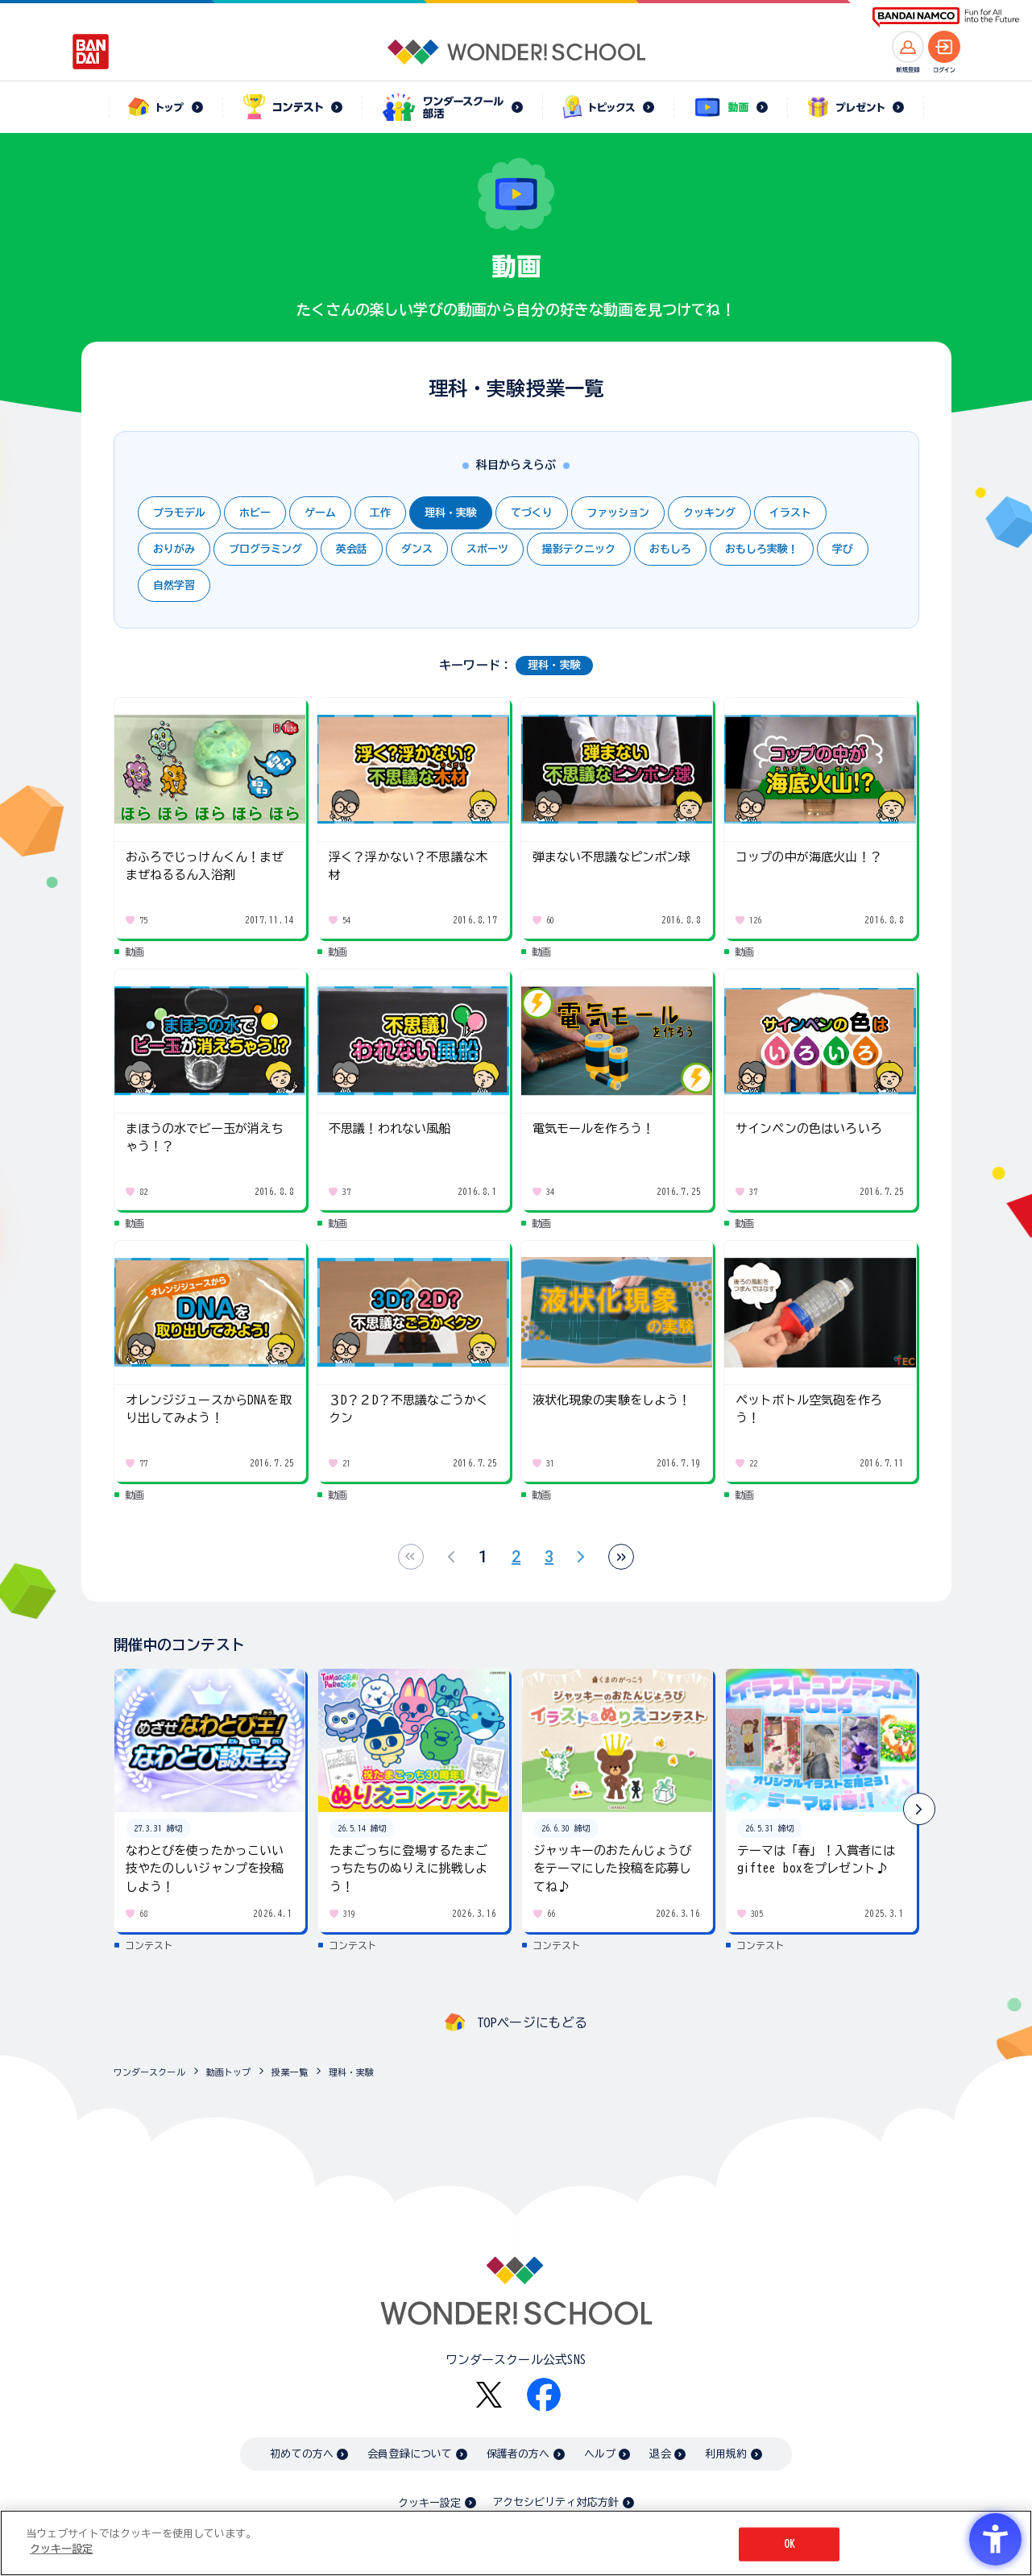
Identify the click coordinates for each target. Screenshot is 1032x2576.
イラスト (790, 513)
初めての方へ (302, 2454)
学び (842, 549)
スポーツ (487, 549)
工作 (380, 513)
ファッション (617, 513)
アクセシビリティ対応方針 (556, 2502)
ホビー (255, 513)
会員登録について (409, 2454)
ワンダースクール (149, 2072)
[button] (919, 1809)
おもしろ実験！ (761, 549)
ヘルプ (599, 2454)
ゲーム (320, 513)
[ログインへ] (944, 47)
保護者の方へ (518, 2454)
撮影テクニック (578, 549)
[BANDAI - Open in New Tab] (91, 51)
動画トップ (228, 2072)
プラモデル (179, 513)
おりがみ (174, 549)
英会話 (351, 549)
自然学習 (174, 585)
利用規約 (726, 2454)
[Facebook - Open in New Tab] (544, 2395)
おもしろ (670, 549)
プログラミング (265, 549)
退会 (659, 2454)
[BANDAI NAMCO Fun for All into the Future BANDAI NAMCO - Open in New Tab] (945, 17)
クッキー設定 (429, 2503)
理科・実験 (451, 513)
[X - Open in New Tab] (489, 2395)
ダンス (417, 549)
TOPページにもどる (532, 2022)
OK (789, 2544)
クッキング (709, 513)
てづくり (532, 513)
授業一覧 (289, 2072)
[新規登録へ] (908, 47)
